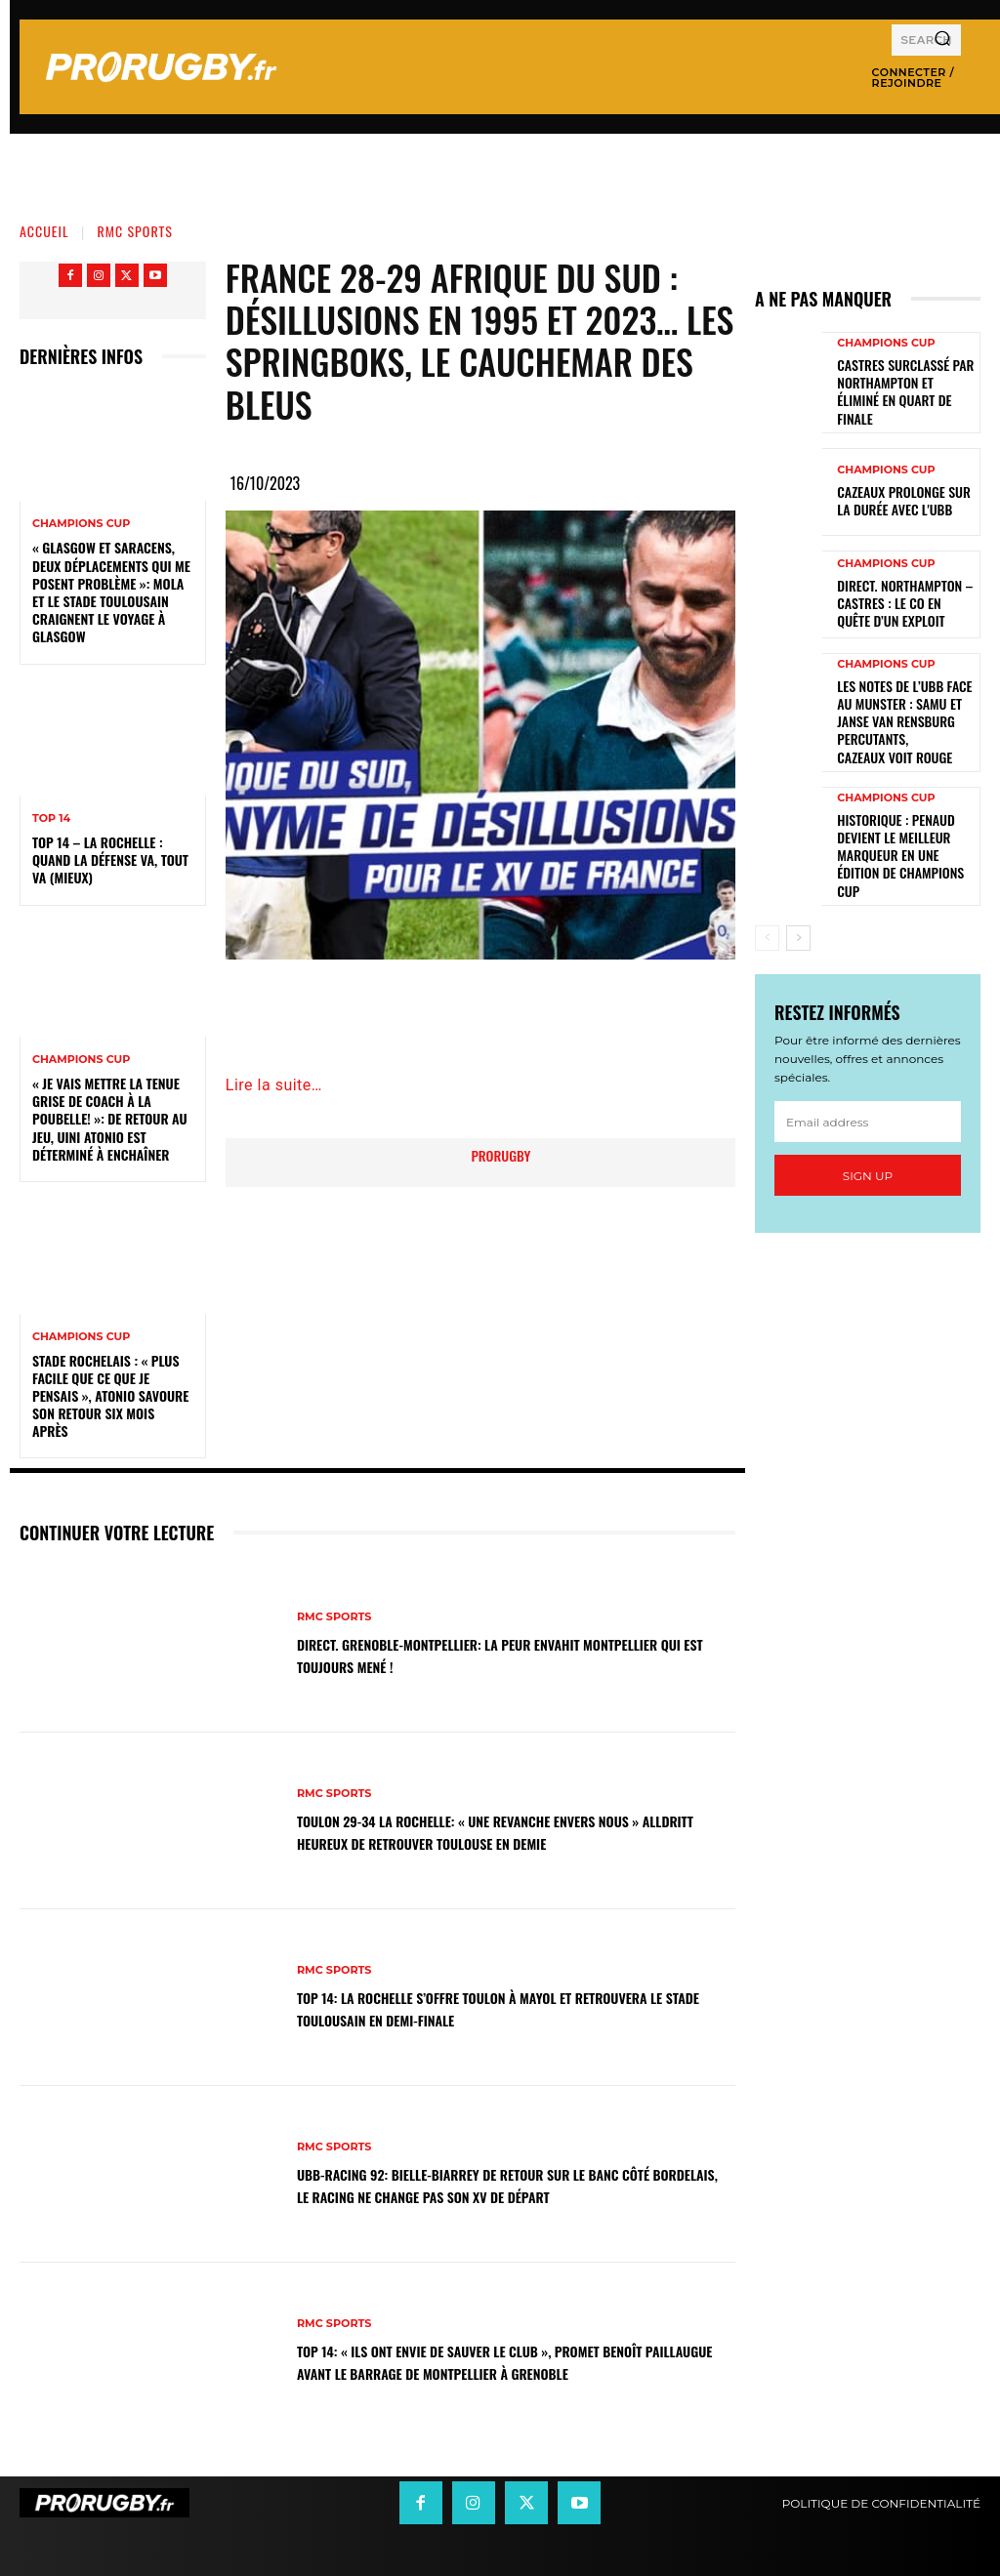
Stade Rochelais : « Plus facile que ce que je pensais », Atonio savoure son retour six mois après (110, 1396)
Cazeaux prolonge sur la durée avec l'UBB (901, 487)
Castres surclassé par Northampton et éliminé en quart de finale (905, 384)
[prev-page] (767, 871)
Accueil (44, 231)
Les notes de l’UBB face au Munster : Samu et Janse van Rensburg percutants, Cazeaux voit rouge (904, 694)
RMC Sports (135, 231)
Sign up (868, 1109)
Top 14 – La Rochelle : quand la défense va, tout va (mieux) (110, 859)
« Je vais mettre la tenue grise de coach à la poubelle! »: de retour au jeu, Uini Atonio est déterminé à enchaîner (110, 1119)
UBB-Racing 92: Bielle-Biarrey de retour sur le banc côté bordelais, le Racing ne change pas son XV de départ (504, 2185)
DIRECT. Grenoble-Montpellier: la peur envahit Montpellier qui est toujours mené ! (479, 1655)
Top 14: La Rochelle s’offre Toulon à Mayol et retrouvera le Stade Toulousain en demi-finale (480, 2007)
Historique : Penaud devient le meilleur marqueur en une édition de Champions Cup (900, 800)
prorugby (500, 1155)
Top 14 (51, 818)
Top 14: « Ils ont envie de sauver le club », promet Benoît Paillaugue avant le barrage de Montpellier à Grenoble (505, 2361)
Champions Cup (81, 523)
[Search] (942, 40)
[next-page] (798, 871)
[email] (867, 1055)
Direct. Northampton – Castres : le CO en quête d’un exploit (897, 589)
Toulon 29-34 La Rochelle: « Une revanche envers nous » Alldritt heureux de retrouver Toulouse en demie (496, 1831)
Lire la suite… (274, 1085)
